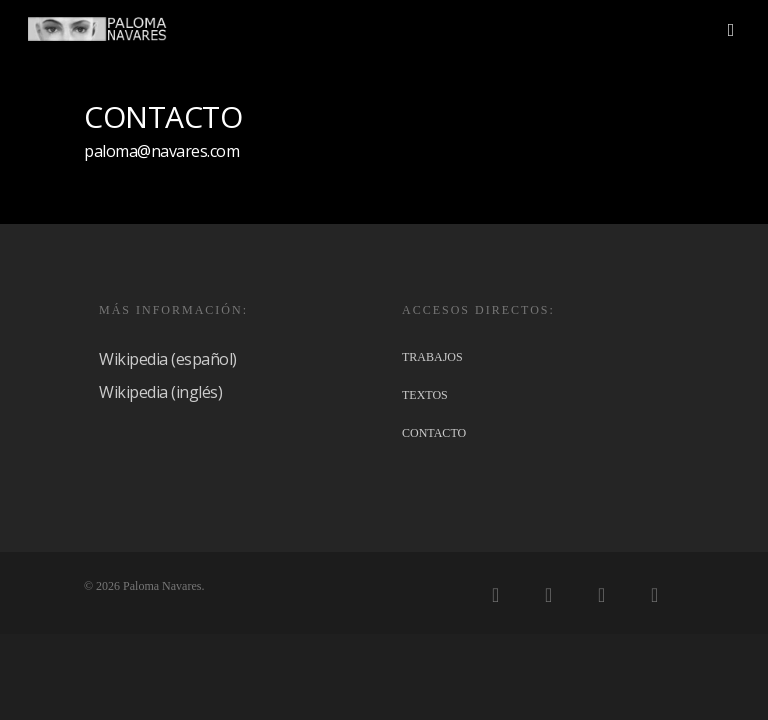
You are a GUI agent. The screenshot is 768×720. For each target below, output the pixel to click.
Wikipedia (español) (168, 359)
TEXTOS (425, 395)
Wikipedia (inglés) (160, 392)
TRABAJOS (432, 357)
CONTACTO (434, 433)
